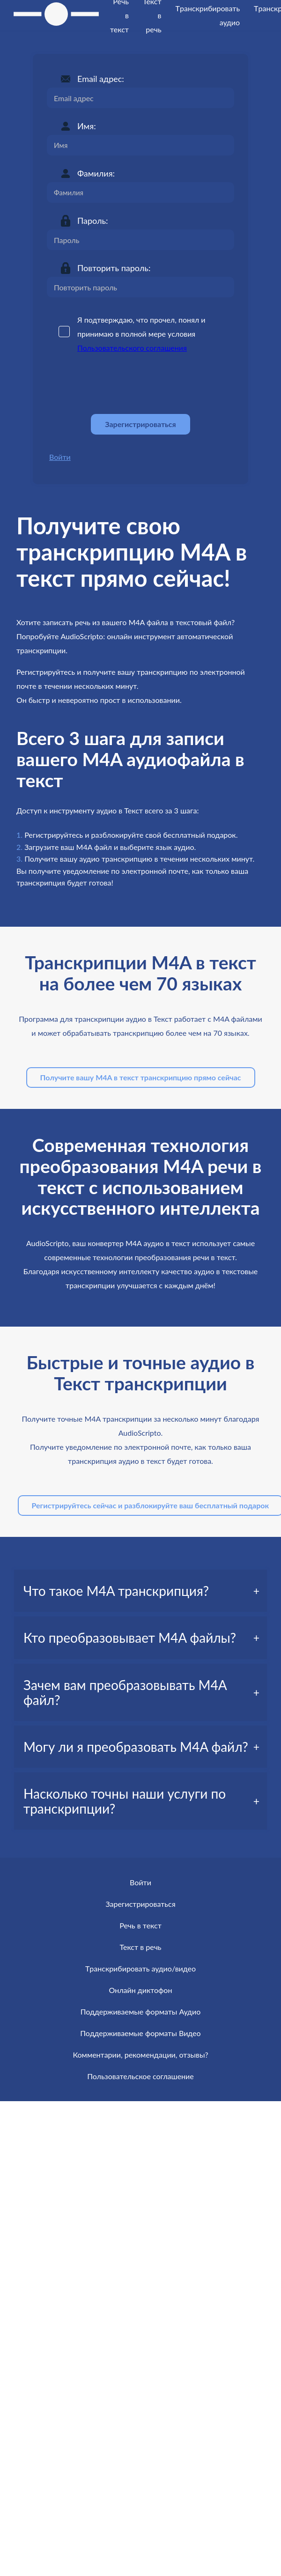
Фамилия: (96, 173)
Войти (60, 456)
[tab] (140, 1591)
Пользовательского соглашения (132, 347)
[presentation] (118, 384)
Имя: (86, 126)
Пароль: (92, 220)
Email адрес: (100, 79)
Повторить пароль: (113, 268)
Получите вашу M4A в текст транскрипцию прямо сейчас (140, 1077)
